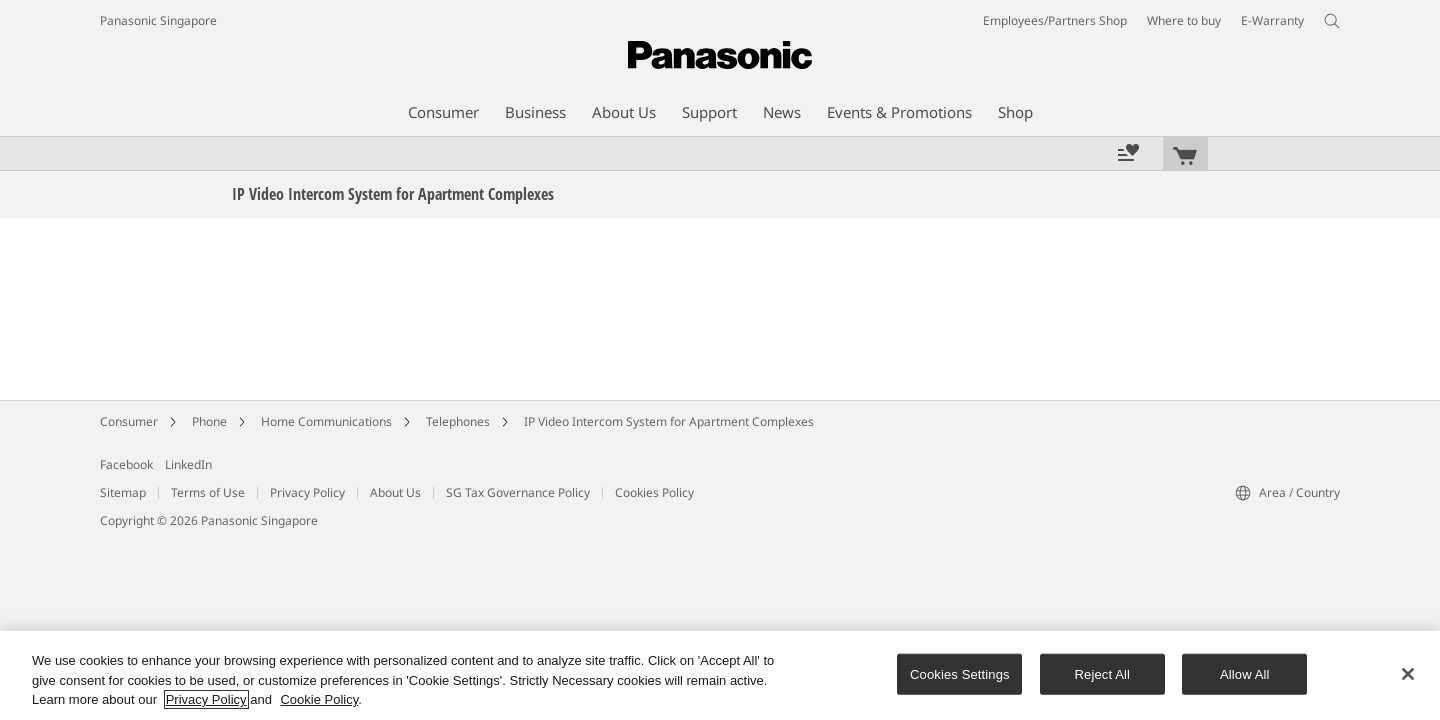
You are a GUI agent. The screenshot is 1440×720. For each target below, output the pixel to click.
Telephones (458, 421)
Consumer (129, 421)
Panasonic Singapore (158, 20)
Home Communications (326, 421)
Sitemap (123, 492)
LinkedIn (188, 464)
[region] (720, 675)
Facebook (126, 464)
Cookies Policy (654, 492)
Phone (209, 421)
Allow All (1245, 673)
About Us (395, 492)
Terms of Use (208, 492)
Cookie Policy (319, 699)
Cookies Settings (960, 673)
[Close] (1408, 674)
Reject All (1103, 673)
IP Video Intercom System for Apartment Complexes (669, 421)
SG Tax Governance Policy (518, 492)
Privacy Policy (307, 492)
